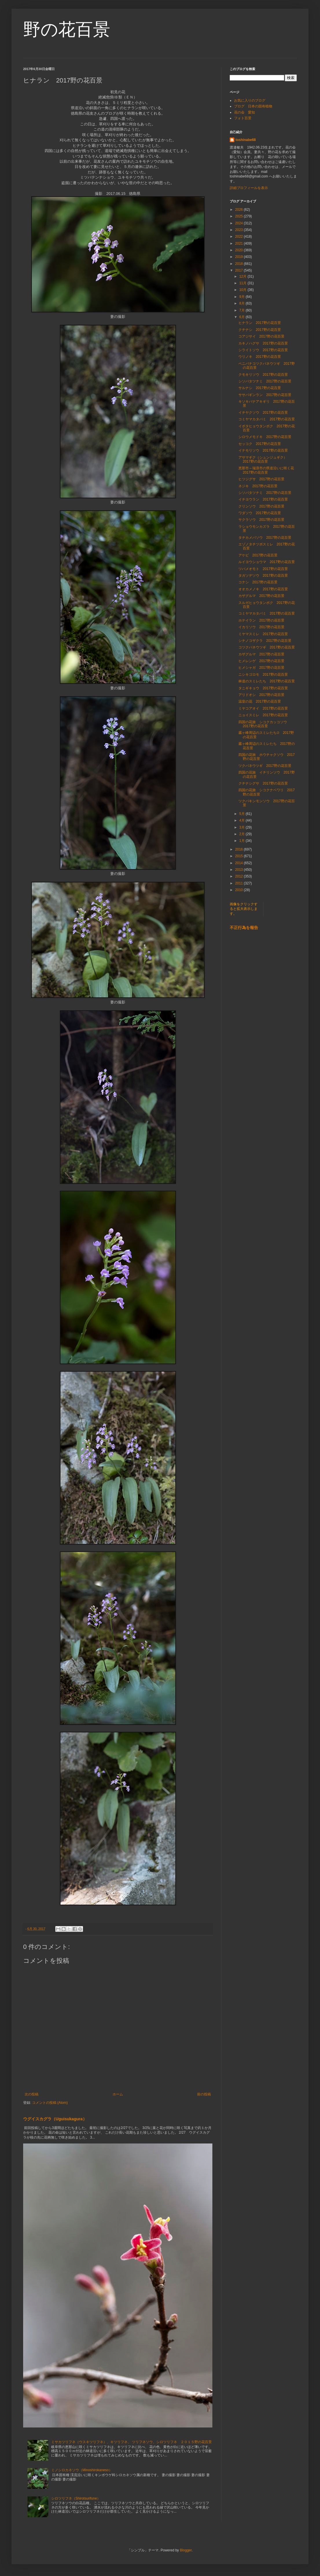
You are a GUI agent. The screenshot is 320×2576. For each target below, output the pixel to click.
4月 (242, 820)
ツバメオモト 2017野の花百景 (263, 569)
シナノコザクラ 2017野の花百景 (264, 641)
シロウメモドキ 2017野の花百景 (264, 437)
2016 (239, 849)
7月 (242, 310)
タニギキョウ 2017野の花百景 (263, 688)
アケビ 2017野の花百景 (257, 555)
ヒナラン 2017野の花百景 (259, 323)
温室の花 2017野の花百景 (259, 701)
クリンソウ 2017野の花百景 (261, 506)
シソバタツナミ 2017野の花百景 (264, 381)
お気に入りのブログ (249, 100)
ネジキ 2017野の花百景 (257, 486)
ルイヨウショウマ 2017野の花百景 (266, 562)
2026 (239, 210)
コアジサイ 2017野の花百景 (261, 336)
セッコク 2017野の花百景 (259, 444)
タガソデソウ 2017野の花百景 (263, 576)
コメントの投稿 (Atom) (50, 2103)
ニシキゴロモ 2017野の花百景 (263, 675)
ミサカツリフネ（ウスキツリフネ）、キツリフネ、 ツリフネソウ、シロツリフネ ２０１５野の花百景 (131, 2442)
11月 (243, 283)
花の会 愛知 (244, 112)
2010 (239, 890)
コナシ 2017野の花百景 (257, 582)
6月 (242, 317)
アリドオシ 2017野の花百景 (261, 695)
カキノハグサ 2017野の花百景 (263, 343)
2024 (239, 223)
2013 (239, 870)
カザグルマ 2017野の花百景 (261, 596)
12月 (243, 276)
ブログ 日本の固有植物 (253, 106)
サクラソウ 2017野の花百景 (261, 520)
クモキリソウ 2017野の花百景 (263, 375)
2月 (242, 834)
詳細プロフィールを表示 (249, 188)
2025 (239, 216)
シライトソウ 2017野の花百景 (263, 350)
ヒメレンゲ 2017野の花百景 (261, 661)
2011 (239, 883)
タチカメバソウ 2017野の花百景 (264, 538)
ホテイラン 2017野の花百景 (261, 620)
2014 (239, 863)
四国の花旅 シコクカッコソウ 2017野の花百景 (264, 724)
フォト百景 (242, 118)
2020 (239, 250)
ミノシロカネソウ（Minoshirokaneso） (81, 2470)
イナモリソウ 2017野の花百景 (263, 450)
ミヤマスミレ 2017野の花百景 (263, 634)
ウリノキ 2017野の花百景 (259, 357)
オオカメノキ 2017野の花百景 (263, 589)
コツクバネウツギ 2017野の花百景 (266, 647)
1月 (242, 841)
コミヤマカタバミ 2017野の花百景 (266, 419)
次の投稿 (31, 2094)
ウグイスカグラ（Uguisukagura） (55, 2119)
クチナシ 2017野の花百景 (259, 330)
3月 (242, 827)
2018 (239, 264)
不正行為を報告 (244, 927)
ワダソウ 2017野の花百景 (259, 513)
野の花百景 (66, 29)
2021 (239, 243)
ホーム (118, 2094)
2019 (239, 257)
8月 (242, 303)
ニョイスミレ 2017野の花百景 (263, 715)
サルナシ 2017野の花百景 (259, 388)
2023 (239, 230)
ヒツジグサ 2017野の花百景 (261, 479)
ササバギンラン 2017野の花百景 (264, 395)
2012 (239, 876)
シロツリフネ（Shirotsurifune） (75, 2498)
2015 (239, 856)
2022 (239, 236)
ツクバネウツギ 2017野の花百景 (264, 766)
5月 (242, 814)
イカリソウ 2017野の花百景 (261, 627)
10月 (243, 290)
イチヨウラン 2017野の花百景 (263, 499)
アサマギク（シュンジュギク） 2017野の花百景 (264, 459)
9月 (242, 297)
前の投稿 (204, 2094)
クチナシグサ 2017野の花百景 (263, 783)
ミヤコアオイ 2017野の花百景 (263, 708)
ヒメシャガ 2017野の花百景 (261, 668)
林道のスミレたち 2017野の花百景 (266, 681)
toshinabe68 (246, 140)
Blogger (186, 2550)
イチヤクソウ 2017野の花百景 (263, 413)
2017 (239, 270)
